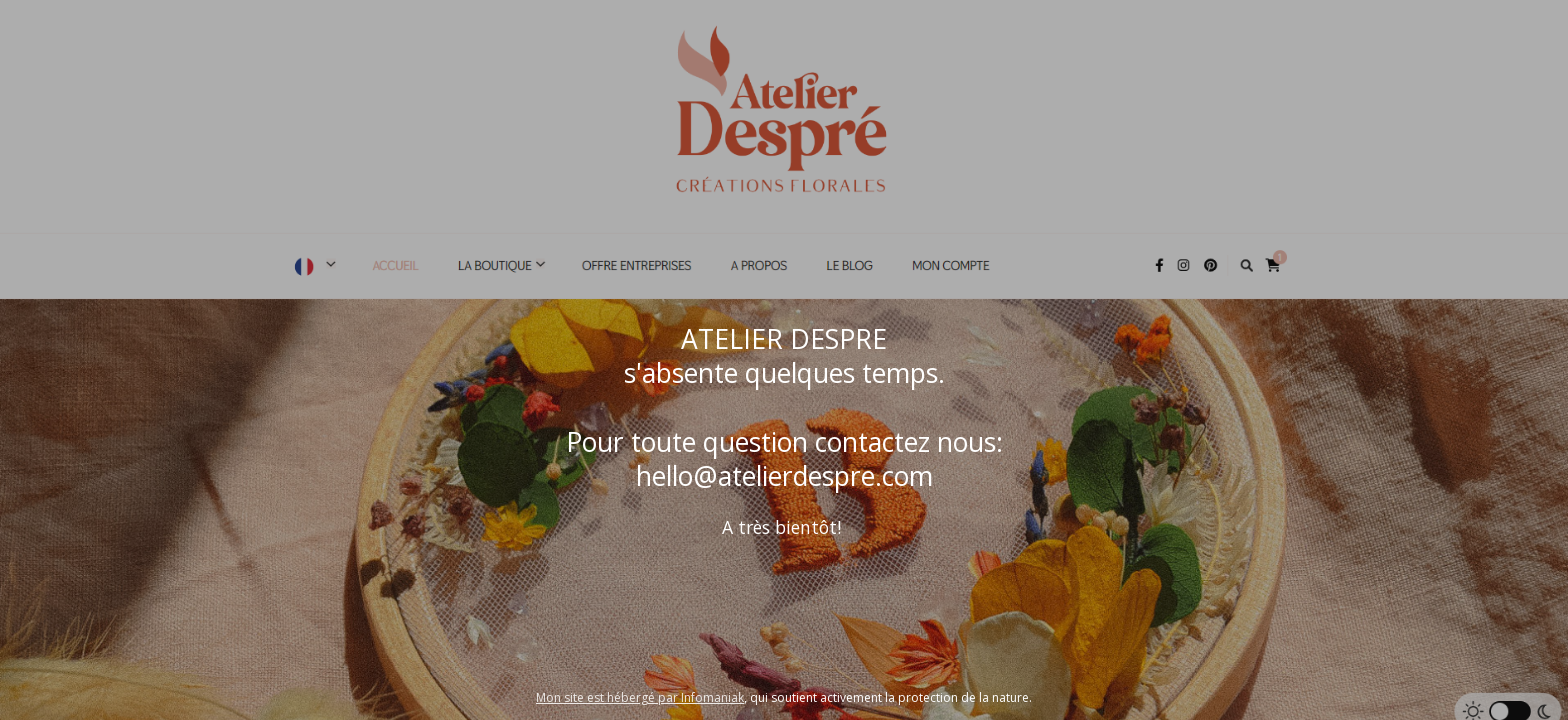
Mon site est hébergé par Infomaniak (640, 697)
